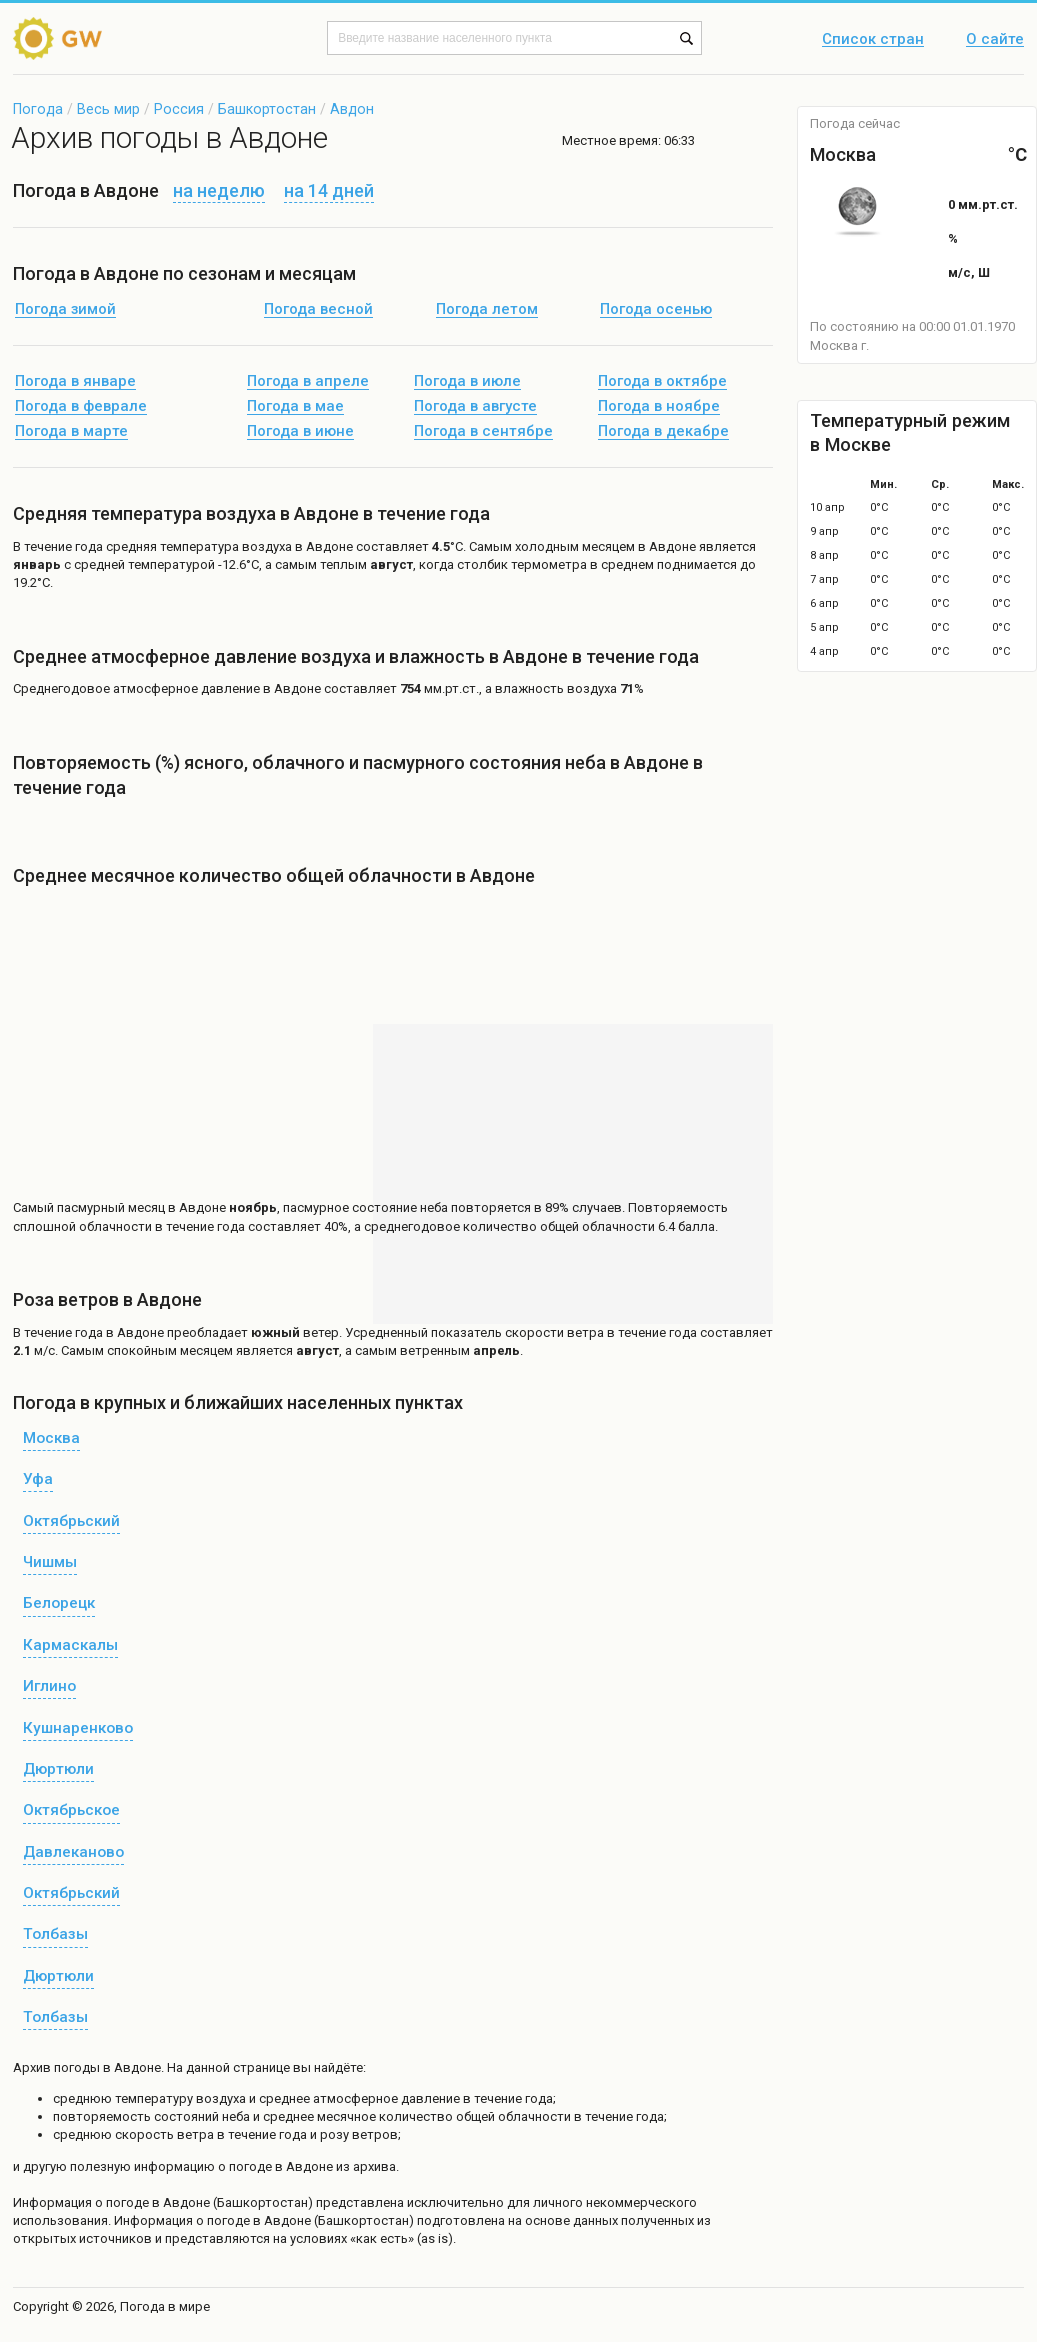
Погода (38, 109)
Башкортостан (267, 109)
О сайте (995, 40)
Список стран (873, 40)
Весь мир (108, 109)
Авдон (352, 109)
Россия (179, 109)
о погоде (123, 2202)
